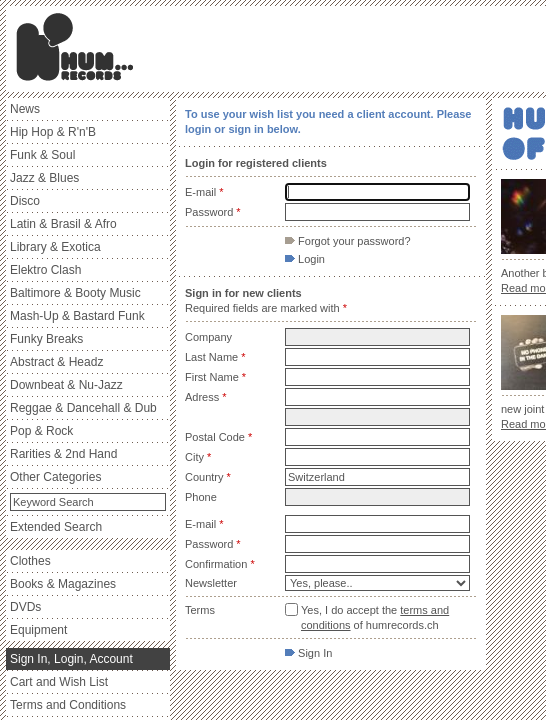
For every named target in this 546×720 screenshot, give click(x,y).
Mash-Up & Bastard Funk (77, 316)
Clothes (30, 561)
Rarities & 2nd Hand (63, 454)
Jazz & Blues (44, 178)
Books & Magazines (63, 584)
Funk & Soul (42, 155)
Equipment (38, 630)
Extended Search (56, 527)
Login (305, 259)
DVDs (25, 607)
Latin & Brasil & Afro (63, 224)
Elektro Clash (45, 270)
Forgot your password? (348, 241)
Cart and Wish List (59, 682)
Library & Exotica (55, 247)
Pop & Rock (41, 431)
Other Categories (55, 477)
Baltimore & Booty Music (75, 293)
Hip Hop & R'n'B (53, 132)
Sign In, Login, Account (71, 659)
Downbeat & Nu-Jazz (66, 385)
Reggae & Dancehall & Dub (83, 408)
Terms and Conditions (68, 705)
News (25, 109)
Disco (25, 201)
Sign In (308, 653)
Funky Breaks (46, 339)
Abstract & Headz (56, 362)
